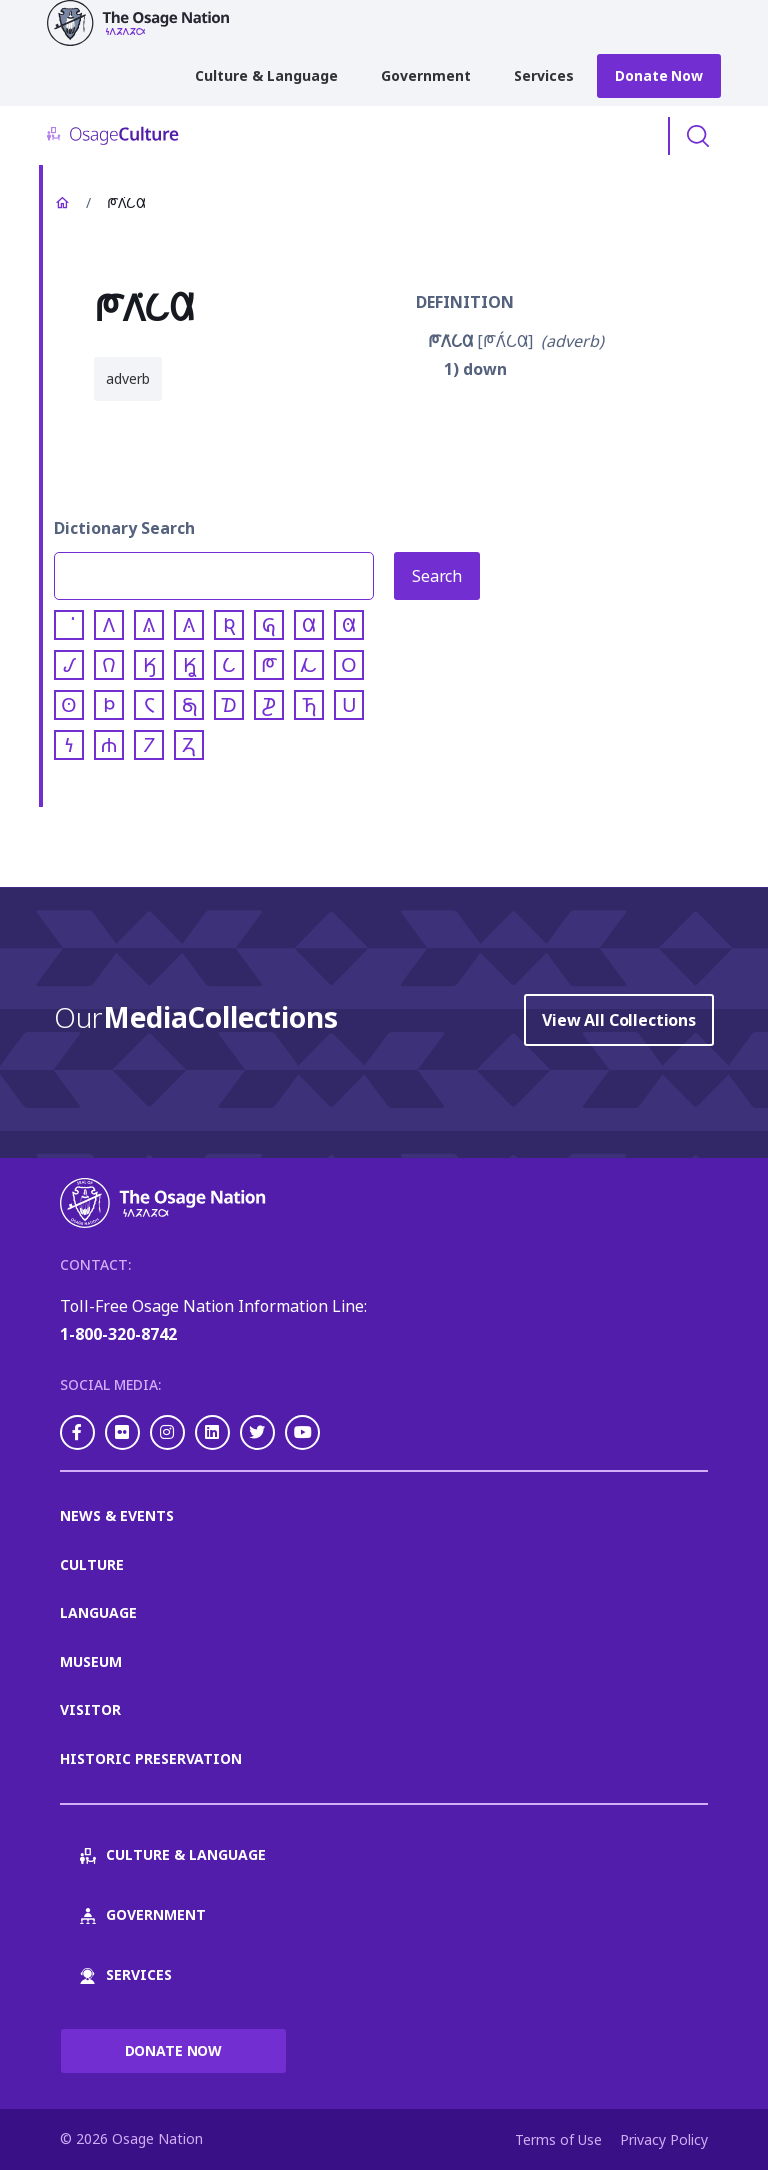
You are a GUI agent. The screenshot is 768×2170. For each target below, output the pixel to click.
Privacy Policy (664, 2139)
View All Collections (619, 1020)
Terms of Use (558, 2139)
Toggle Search (698, 136)
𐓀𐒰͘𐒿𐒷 (450, 341)
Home (62, 203)
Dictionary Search (124, 528)
